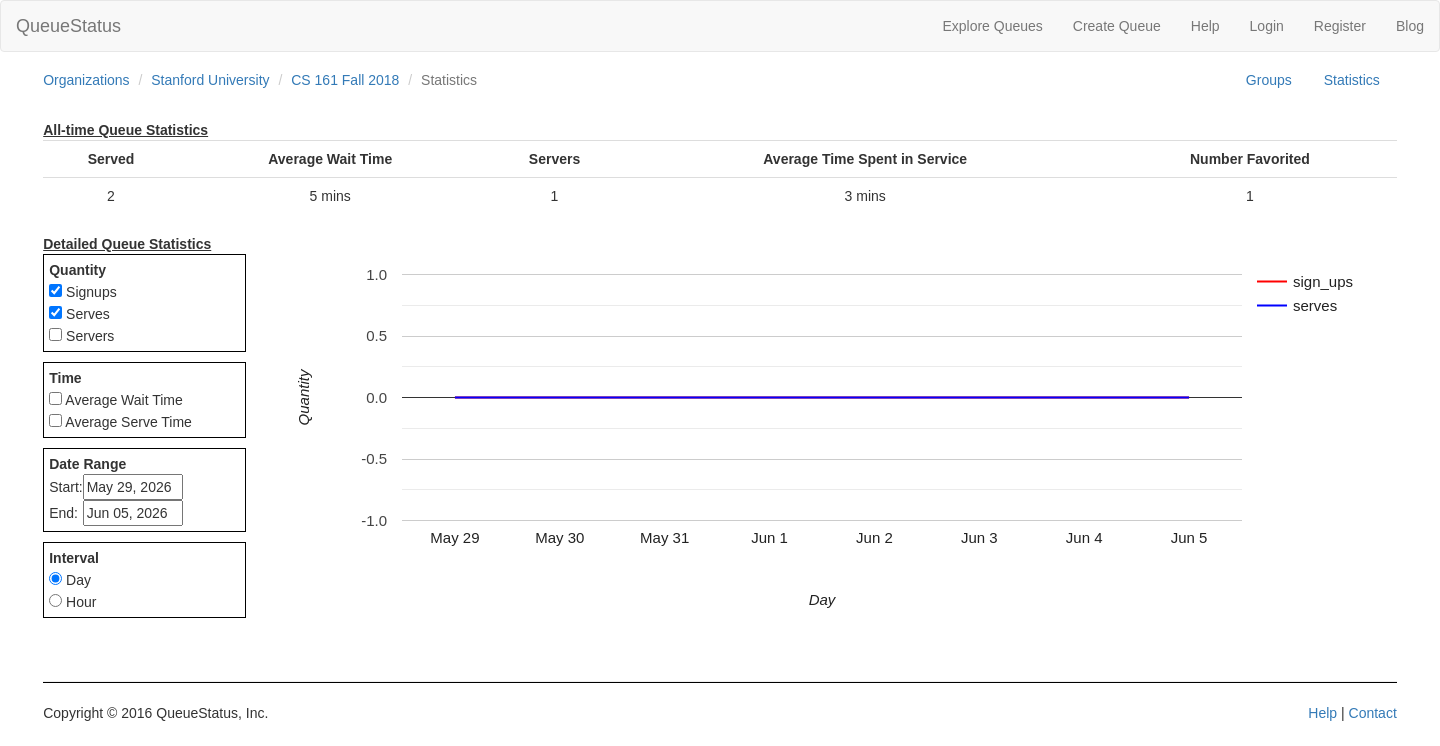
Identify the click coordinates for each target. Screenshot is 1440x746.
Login (1267, 26)
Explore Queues (992, 26)
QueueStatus (68, 26)
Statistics (1352, 80)
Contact (1373, 713)
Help (1205, 26)
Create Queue (1117, 26)
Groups (1269, 80)
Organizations (86, 80)
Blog (1410, 26)
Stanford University (210, 80)
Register (1340, 26)
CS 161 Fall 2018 (345, 80)
